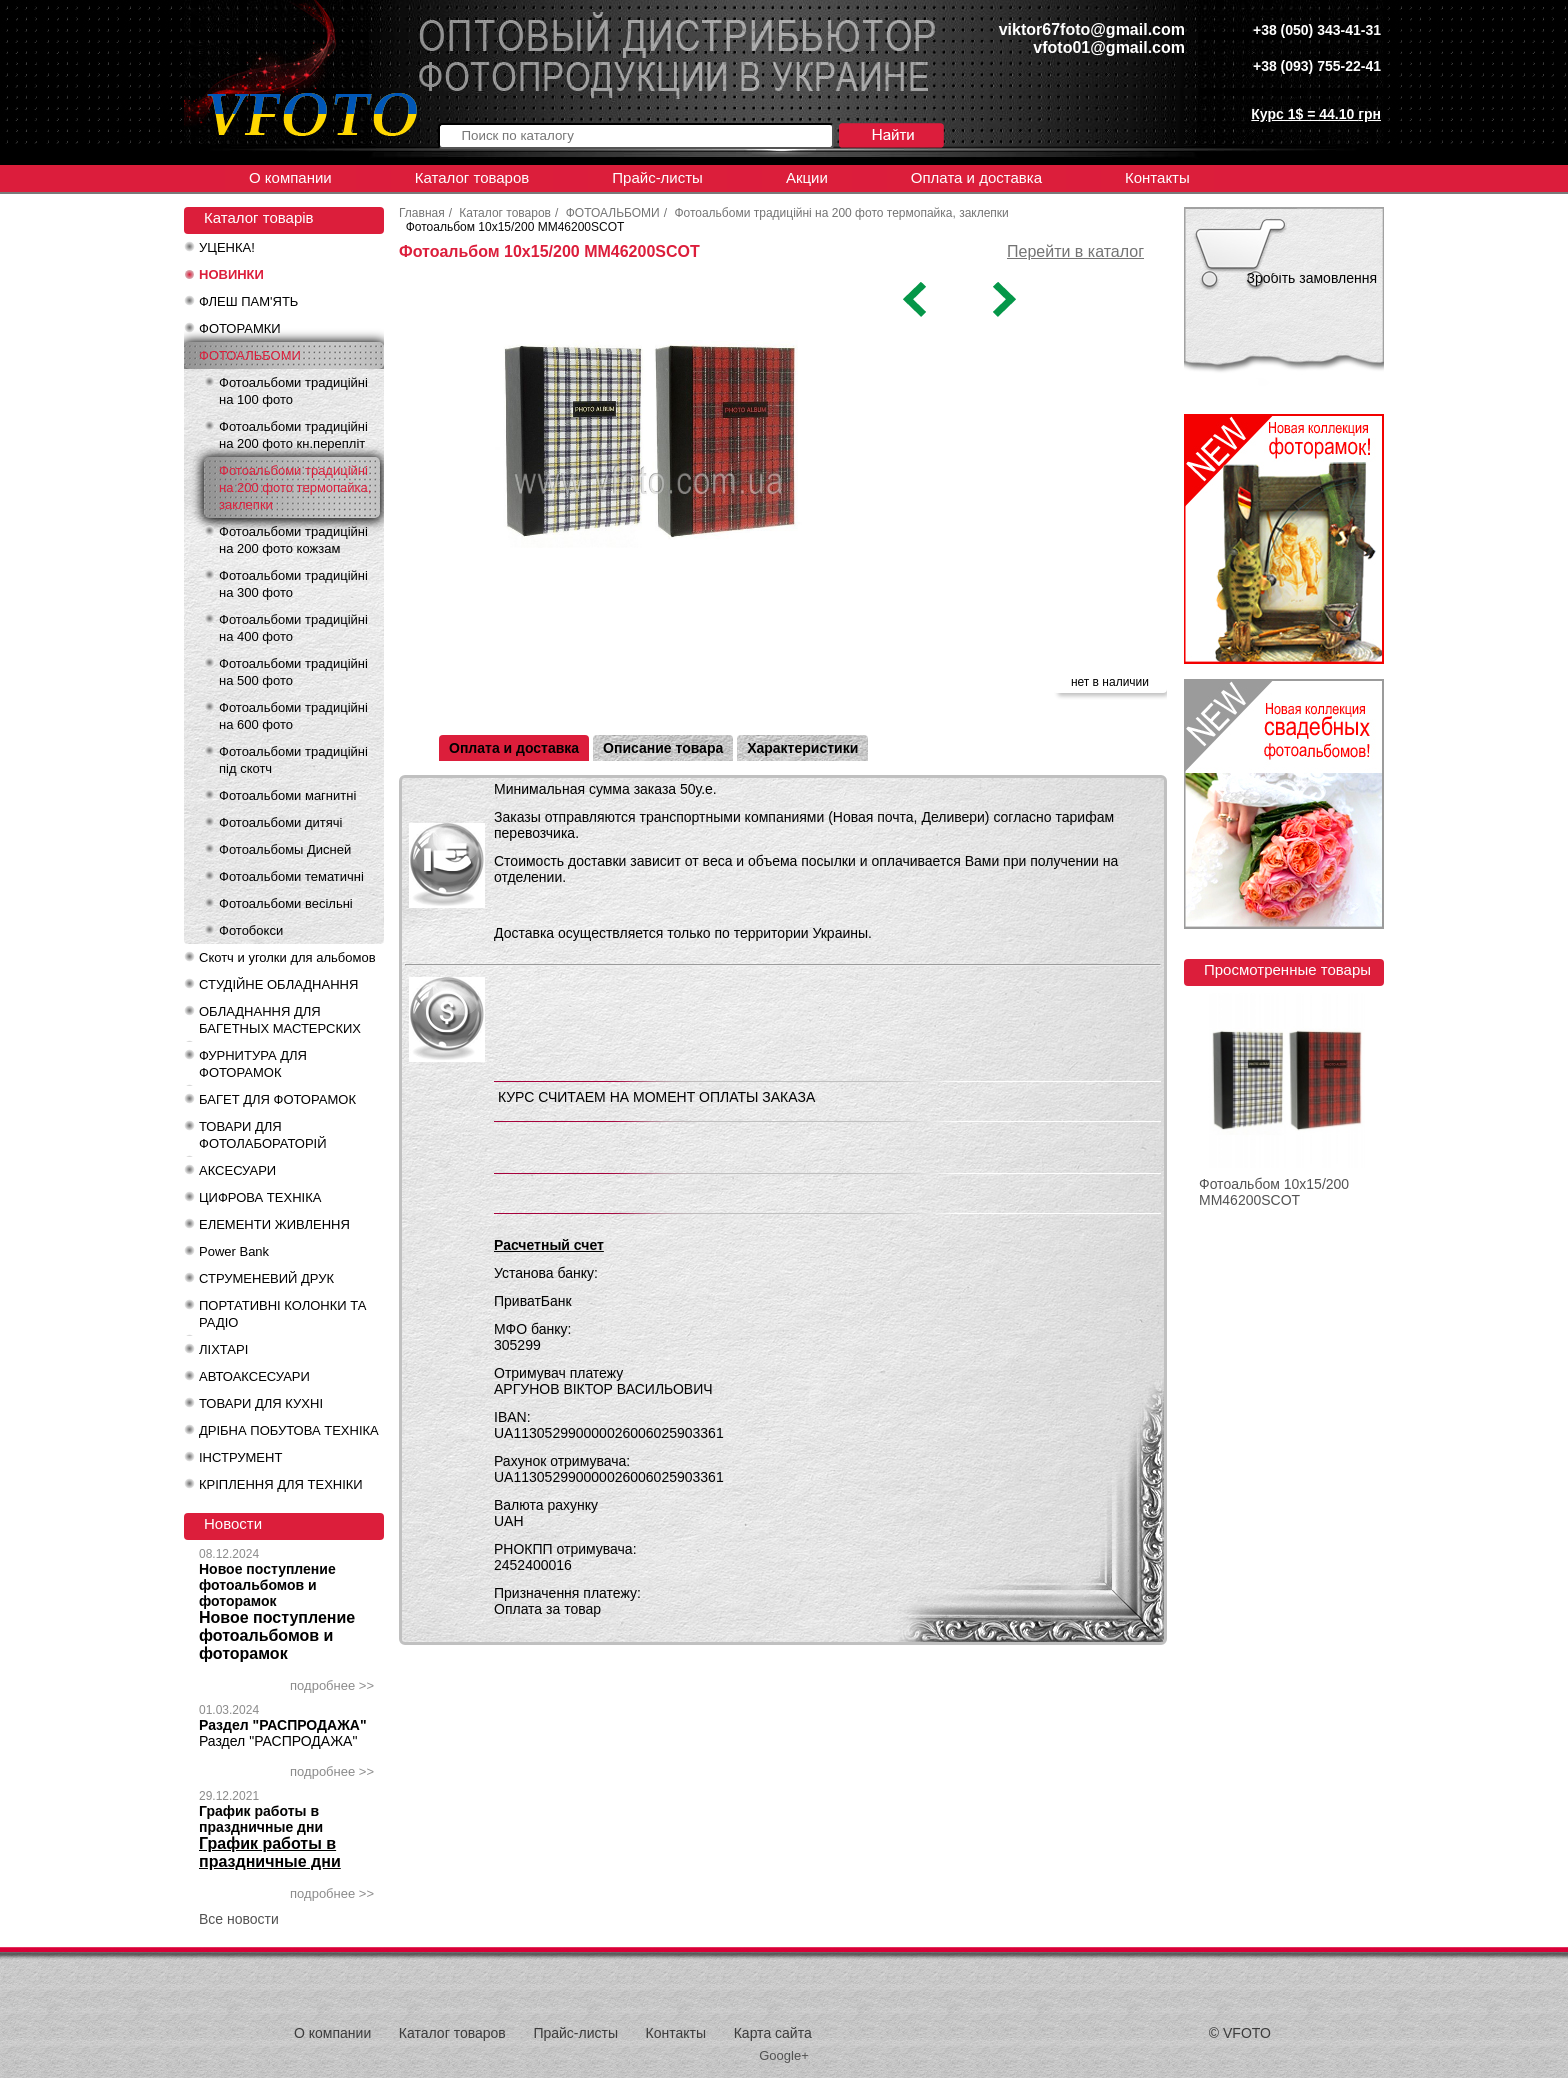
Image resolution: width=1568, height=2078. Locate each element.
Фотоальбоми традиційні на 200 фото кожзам (293, 540)
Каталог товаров (472, 177)
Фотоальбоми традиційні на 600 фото (293, 716)
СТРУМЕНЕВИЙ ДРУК (266, 1278)
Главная (422, 213)
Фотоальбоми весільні (286, 903)
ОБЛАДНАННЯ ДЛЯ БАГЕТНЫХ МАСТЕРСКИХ (280, 1020)
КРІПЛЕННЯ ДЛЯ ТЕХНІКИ (281, 1484)
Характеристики (802, 748)
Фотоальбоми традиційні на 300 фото (293, 584)
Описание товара (663, 748)
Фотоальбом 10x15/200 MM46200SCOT (1274, 1192)
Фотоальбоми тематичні (291, 876)
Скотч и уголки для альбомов (287, 957)
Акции (807, 177)
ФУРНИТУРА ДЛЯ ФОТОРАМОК (253, 1064)
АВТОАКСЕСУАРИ (254, 1376)
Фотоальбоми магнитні (287, 795)
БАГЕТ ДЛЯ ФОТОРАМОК (277, 1099)
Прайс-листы (657, 177)
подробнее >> (332, 1685)
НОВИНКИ (231, 274)
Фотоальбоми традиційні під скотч (293, 760)
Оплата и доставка (976, 177)
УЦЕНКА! (227, 247)
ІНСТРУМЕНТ (240, 1457)
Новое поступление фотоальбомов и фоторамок (267, 1585)
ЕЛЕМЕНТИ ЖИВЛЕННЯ (274, 1224)
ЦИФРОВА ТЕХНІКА (260, 1197)
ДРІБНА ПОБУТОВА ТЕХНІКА (289, 1430)
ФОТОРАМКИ (240, 328)
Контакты (1157, 177)
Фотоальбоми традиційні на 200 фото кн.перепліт (293, 435)
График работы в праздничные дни (261, 1819)
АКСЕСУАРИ (237, 1170)
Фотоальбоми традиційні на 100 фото (293, 391)
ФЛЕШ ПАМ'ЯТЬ (248, 301)
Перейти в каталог (1075, 251)
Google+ (784, 2055)
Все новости (239, 1919)
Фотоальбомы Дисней (285, 849)
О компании (290, 177)
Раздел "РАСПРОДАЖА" (283, 1725)
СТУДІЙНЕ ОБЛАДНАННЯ (278, 984)
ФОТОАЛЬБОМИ (250, 355)
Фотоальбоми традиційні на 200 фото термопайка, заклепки (295, 487)
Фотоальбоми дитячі (280, 822)
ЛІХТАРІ (223, 1349)
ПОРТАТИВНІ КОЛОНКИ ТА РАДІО (282, 1314)
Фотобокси (251, 930)
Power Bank (234, 1251)
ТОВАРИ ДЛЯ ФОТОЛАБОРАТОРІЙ (263, 1135)
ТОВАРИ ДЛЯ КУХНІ (261, 1403)
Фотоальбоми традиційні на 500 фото (293, 672)
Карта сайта (773, 2033)
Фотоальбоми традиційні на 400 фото (293, 628)
